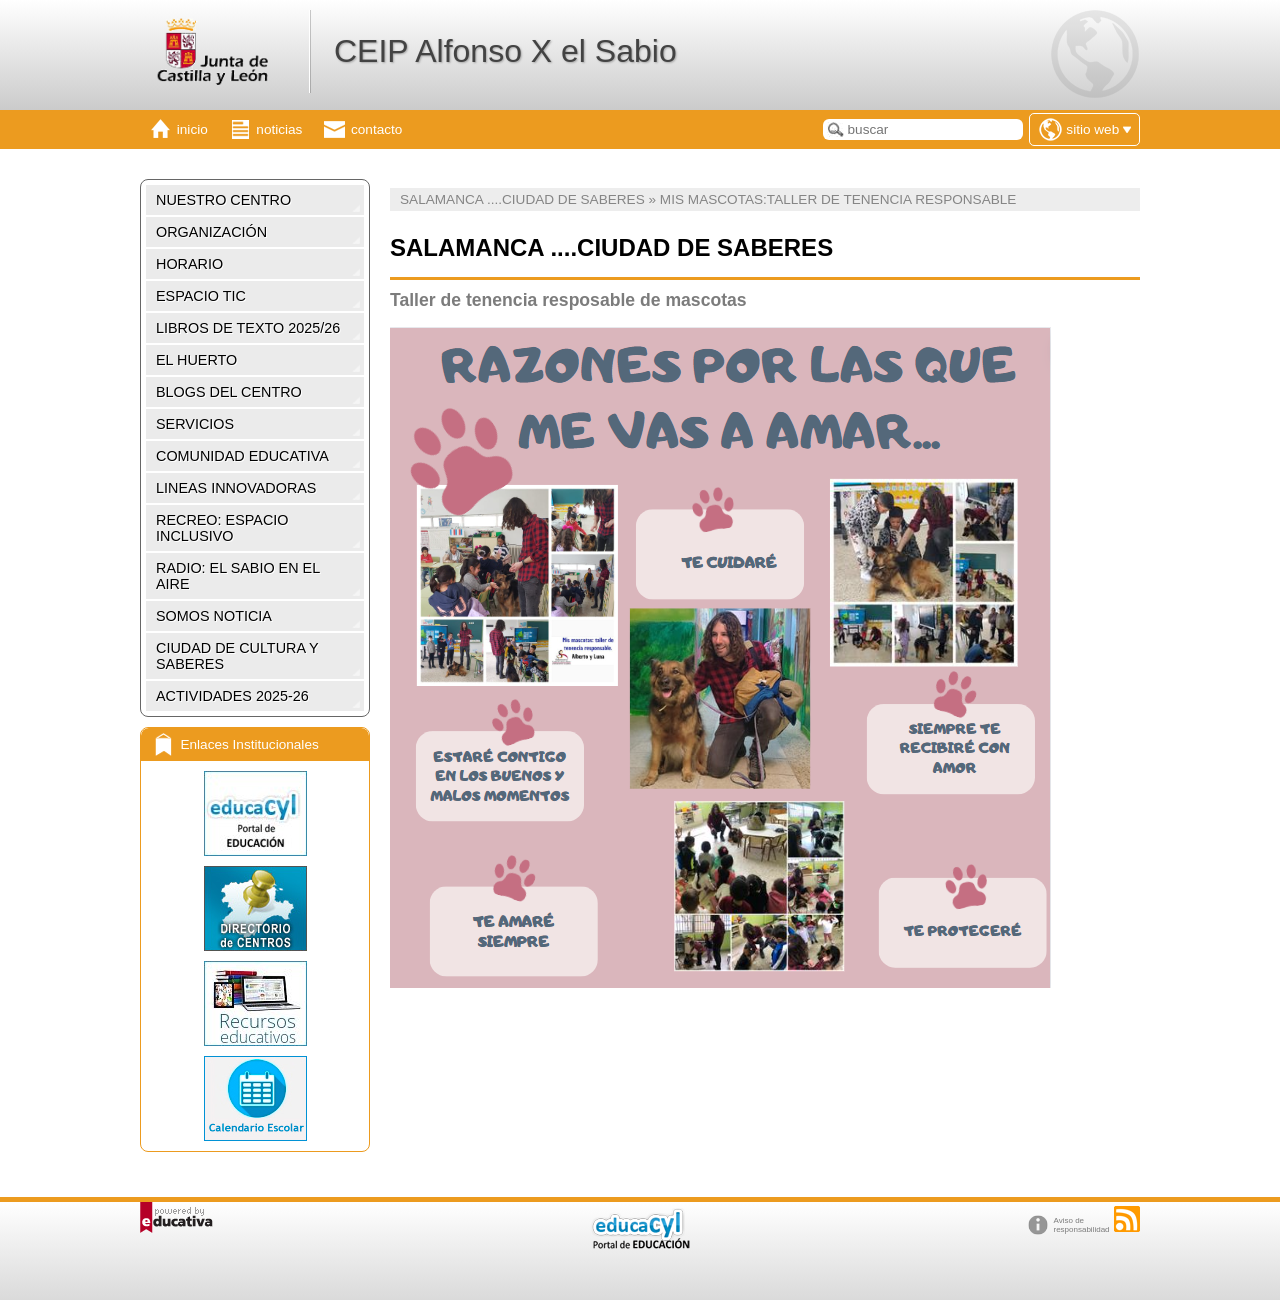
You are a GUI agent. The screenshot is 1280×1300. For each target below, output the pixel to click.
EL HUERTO (196, 360)
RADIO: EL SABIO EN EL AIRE (238, 576)
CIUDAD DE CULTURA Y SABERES (237, 656)
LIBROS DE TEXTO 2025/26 (248, 328)
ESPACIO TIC (201, 296)
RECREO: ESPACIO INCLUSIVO (222, 528)
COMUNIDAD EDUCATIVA (242, 456)
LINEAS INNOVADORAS (236, 488)
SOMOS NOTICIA (214, 616)
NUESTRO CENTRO (223, 200)
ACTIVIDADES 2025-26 (232, 696)
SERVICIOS (195, 424)
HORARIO (189, 264)
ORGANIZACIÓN (211, 232)
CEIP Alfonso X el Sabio (505, 51)
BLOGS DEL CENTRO (229, 392)
